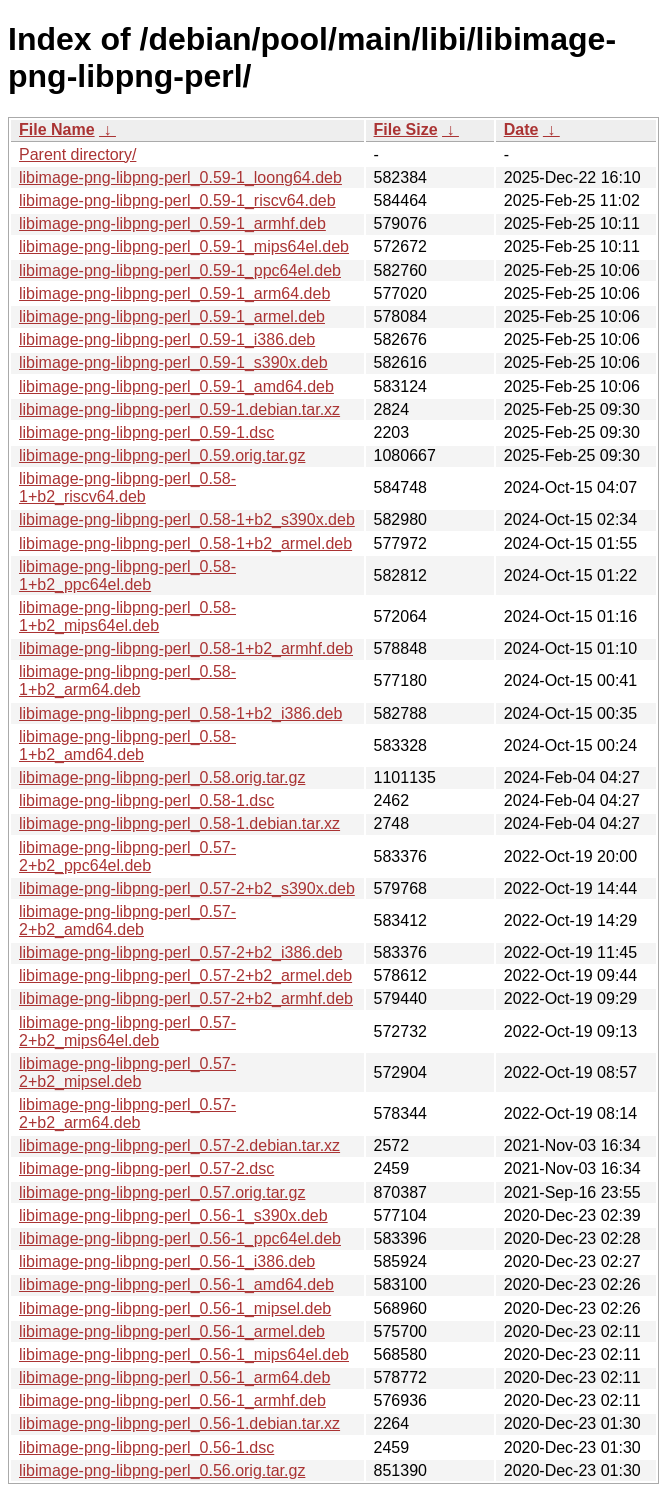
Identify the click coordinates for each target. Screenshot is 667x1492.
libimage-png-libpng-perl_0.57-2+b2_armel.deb (185, 975)
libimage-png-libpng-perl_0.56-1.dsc (146, 1447)
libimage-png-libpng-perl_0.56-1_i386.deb (167, 1261)
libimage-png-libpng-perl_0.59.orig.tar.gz (162, 455)
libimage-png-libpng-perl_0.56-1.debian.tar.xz (179, 1423)
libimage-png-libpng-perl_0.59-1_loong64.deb (180, 177)
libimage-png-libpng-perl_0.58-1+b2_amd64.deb (127, 745)
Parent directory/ (77, 154)
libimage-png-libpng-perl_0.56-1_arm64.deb (174, 1377)
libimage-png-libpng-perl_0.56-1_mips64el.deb (184, 1354)
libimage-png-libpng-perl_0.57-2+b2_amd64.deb (127, 920)
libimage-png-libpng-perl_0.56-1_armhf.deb (172, 1400)
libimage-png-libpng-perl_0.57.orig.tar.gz (162, 1192)
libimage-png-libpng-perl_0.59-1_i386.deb (167, 339)
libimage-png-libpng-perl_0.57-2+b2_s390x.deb (187, 888)
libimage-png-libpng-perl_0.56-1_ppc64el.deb (180, 1238)
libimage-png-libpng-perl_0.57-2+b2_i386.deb (180, 952)
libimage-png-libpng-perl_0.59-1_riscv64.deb (177, 200)
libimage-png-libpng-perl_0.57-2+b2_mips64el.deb (127, 1031)
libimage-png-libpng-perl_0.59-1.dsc (146, 432)
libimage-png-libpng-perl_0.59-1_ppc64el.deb (180, 270)
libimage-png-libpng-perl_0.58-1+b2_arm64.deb (127, 680)
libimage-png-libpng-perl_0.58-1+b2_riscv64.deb (127, 487)
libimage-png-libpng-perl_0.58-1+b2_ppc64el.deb (127, 575)
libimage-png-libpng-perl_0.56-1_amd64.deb (176, 1284)
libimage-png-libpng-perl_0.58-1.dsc (146, 800)
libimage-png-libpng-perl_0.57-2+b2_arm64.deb (127, 1113)
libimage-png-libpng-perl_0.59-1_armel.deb (172, 316)
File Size (406, 129)
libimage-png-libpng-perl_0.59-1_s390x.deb (173, 362)
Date (521, 129)
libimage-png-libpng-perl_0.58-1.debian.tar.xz (179, 823)
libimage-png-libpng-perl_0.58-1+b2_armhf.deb (186, 648)
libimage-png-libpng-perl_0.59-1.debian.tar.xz (179, 409)
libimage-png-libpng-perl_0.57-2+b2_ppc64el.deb (127, 856)
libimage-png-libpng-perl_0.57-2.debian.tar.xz (179, 1145)
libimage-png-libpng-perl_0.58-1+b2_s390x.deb (187, 519)
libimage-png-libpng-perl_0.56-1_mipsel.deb (175, 1308)
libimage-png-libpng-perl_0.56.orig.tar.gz (162, 1470)
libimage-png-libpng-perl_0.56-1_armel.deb (172, 1331)
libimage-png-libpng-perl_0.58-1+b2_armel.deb (185, 543)
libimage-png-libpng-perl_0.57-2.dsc (146, 1168)
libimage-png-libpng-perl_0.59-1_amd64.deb (176, 386)
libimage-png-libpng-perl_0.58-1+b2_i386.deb (180, 713)
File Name (57, 129)
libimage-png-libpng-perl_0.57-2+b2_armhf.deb (186, 998)
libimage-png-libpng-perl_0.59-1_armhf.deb (172, 223)
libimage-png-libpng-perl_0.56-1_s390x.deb (173, 1215)
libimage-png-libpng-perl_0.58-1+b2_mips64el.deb (127, 616)
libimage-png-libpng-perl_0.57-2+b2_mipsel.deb (127, 1072)
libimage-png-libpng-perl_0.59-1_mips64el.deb (184, 246)
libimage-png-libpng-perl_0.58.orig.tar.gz (162, 777)
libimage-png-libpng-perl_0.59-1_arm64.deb (174, 293)
